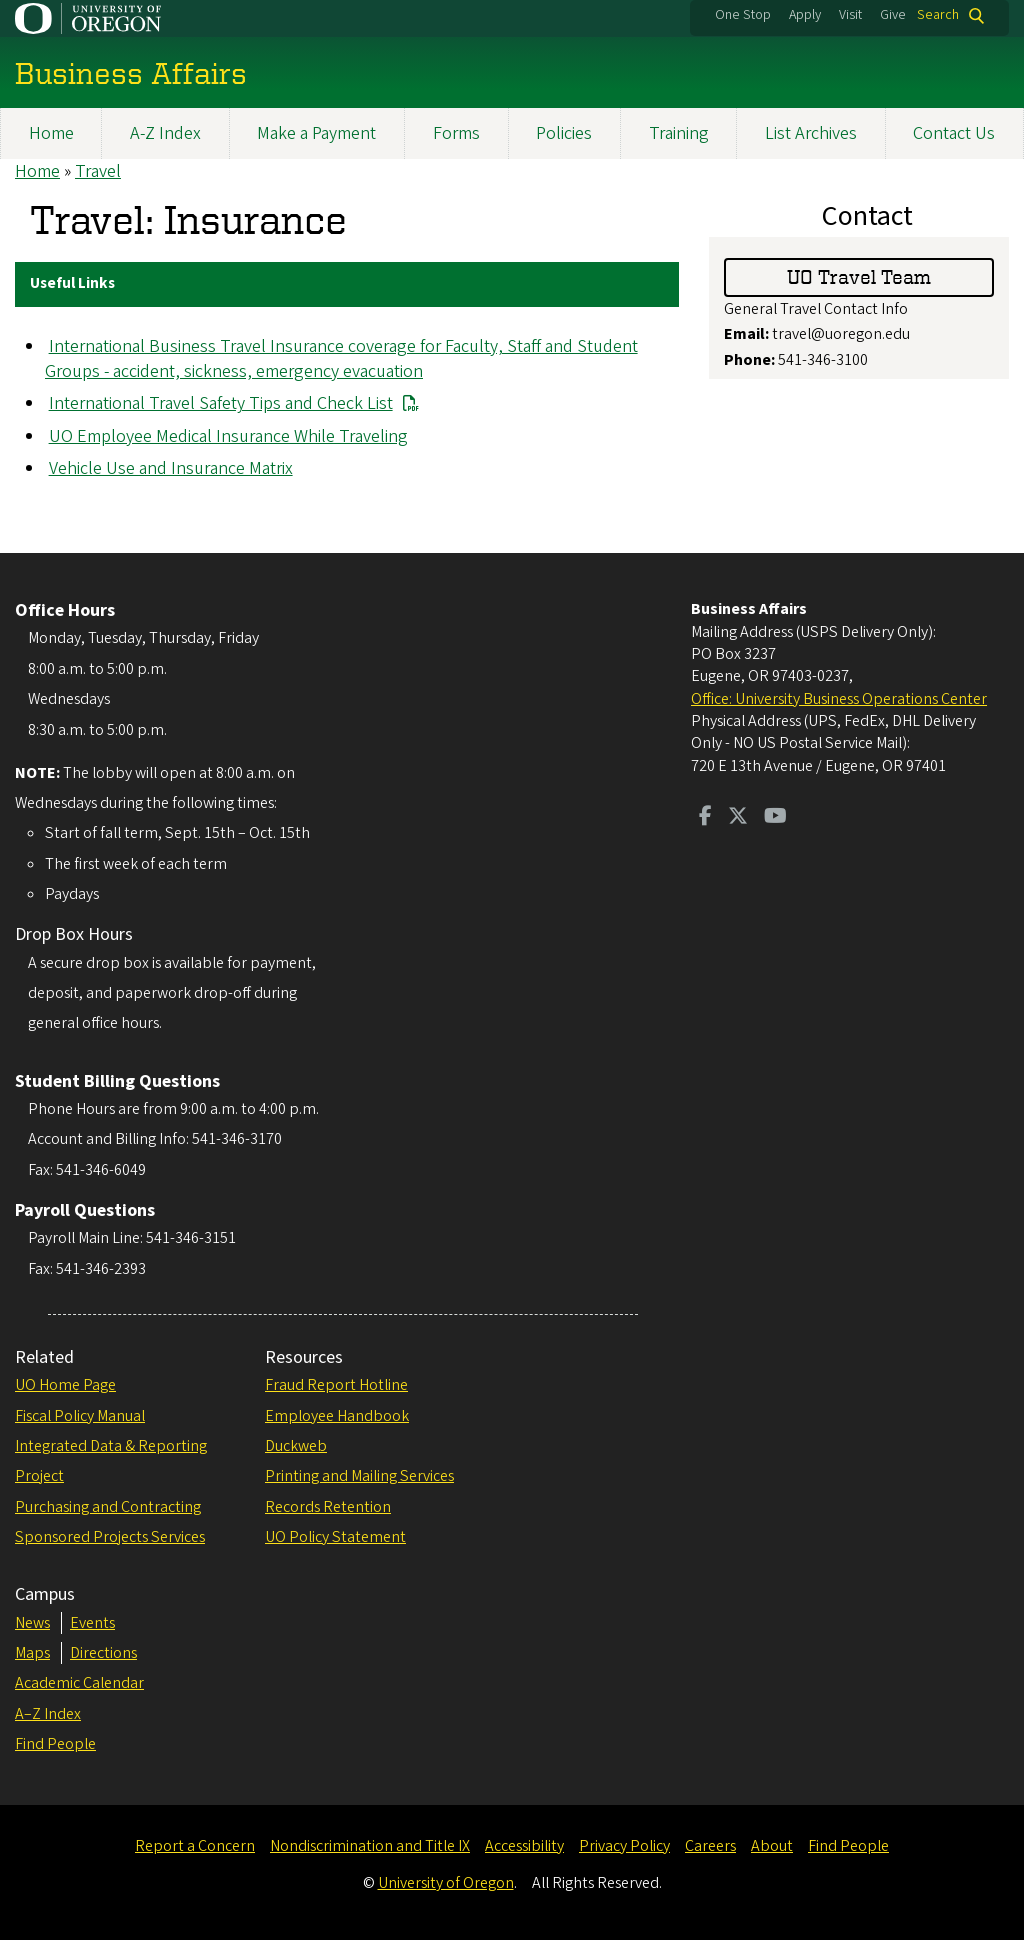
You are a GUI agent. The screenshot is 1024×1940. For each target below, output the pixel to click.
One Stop (743, 15)
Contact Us (954, 133)
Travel (98, 171)
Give (893, 15)
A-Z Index (165, 133)
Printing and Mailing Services (359, 1476)
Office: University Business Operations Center (839, 699)
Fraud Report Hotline (336, 1385)
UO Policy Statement (335, 1537)
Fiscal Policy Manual (80, 1416)
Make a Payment (316, 133)
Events (92, 1623)
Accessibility (524, 1846)
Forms (456, 133)
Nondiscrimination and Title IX (370, 1846)
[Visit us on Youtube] (775, 818)
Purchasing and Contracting (108, 1507)
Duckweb (296, 1446)
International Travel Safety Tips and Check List (221, 403)
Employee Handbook (337, 1416)
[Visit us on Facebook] (705, 818)
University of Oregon (446, 1883)
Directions (103, 1653)
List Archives (811, 133)
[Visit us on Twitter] (738, 818)
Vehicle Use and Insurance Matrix (171, 468)
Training (679, 133)
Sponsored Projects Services (110, 1537)
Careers (710, 1846)
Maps (32, 1653)
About (772, 1846)
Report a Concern (195, 1846)
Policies (564, 133)
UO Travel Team (859, 276)
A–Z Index (48, 1714)
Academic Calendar (79, 1683)
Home (51, 133)
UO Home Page (65, 1385)
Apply (805, 15)
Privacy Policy (624, 1846)
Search (938, 15)
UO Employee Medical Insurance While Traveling (228, 436)
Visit (850, 15)
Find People (55, 1744)
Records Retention (328, 1507)
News (32, 1623)
